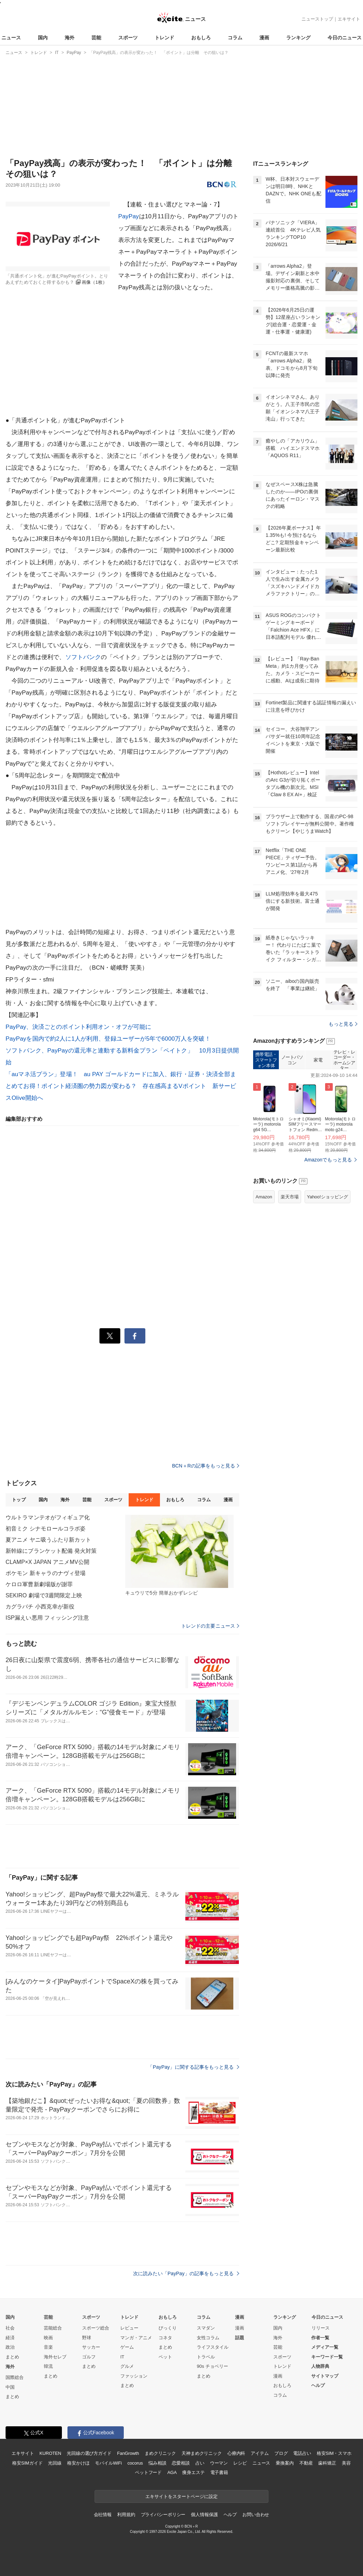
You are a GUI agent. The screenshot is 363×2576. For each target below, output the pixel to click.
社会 (10, 2328)
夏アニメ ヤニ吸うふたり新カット (48, 1540)
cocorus (135, 2463)
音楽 (48, 2347)
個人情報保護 (204, 2514)
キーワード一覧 (327, 2356)
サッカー (91, 2347)
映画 (48, 2337)
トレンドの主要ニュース (210, 1625)
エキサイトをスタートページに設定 (181, 2496)
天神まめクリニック (202, 2453)
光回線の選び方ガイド (89, 2453)
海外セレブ (55, 2356)
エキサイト (349, 19)
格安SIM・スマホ (334, 2453)
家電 (318, 1060)
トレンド (164, 37)
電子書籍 (219, 2472)
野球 (86, 2337)
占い (199, 2463)
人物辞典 (320, 2366)
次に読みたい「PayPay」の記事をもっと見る (186, 2273)
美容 (346, 2463)
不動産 (306, 2463)
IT (122, 2356)
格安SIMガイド (27, 2463)
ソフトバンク (83, 657)
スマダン (206, 2328)
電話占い (302, 2453)
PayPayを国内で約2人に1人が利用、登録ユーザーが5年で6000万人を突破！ (108, 1038)
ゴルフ (89, 2356)
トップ (18, 1499)
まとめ (12, 2356)
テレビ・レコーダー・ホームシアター (344, 1059)
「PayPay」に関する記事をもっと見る (193, 2067)
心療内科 (236, 2453)
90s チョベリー (212, 2366)
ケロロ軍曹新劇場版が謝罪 (39, 1584)
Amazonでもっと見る (328, 1159)
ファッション (133, 2376)
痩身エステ (193, 2472)
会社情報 (103, 2514)
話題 (239, 2337)
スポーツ (128, 37)
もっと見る (343, 1024)
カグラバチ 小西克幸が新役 (40, 1607)
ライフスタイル (212, 2347)
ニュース (11, 37)
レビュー (129, 2328)
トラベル (206, 2356)
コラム (235, 37)
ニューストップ (317, 19)
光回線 (55, 2463)
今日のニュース (345, 37)
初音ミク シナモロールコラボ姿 (46, 1529)
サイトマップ (324, 2376)
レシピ (240, 2463)
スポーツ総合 (95, 2328)
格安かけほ (78, 2463)
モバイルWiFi (108, 2463)
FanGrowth (128, 2453)
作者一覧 (320, 2337)
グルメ (127, 2366)
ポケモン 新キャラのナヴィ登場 (46, 1573)
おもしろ (201, 37)
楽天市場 (290, 1196)
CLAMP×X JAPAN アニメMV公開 (47, 1562)
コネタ (165, 2337)
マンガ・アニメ (136, 2337)
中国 (10, 2387)
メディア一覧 (324, 2347)
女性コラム (208, 2337)
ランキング (298, 37)
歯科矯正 (327, 2463)
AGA (172, 2472)
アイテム (259, 2453)
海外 (69, 37)
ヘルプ (318, 2385)
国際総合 (15, 2377)
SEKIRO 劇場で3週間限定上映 (44, 1595)
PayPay (128, 216)
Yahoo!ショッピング (327, 1196)
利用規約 (126, 2514)
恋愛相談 (180, 2463)
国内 (43, 37)
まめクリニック (160, 2453)
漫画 (264, 37)
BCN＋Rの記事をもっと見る (205, 1466)
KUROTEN (50, 2453)
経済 (10, 2337)
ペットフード (148, 2472)
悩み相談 (157, 2463)
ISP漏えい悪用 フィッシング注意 (47, 1618)
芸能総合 (53, 2328)
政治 (10, 2347)
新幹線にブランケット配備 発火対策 (51, 1551)
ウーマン (219, 2463)
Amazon (264, 1196)
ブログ (281, 2453)
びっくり (168, 2328)
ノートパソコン (292, 1060)
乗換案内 (284, 2463)
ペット (165, 2356)
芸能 (96, 37)
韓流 (48, 2366)
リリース (321, 2328)
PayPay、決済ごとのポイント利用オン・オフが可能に (79, 1027)
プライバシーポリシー (163, 2514)
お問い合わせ (255, 2514)
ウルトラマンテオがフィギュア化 (48, 1517)
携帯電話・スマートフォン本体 (266, 1060)
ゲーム (127, 2347)
